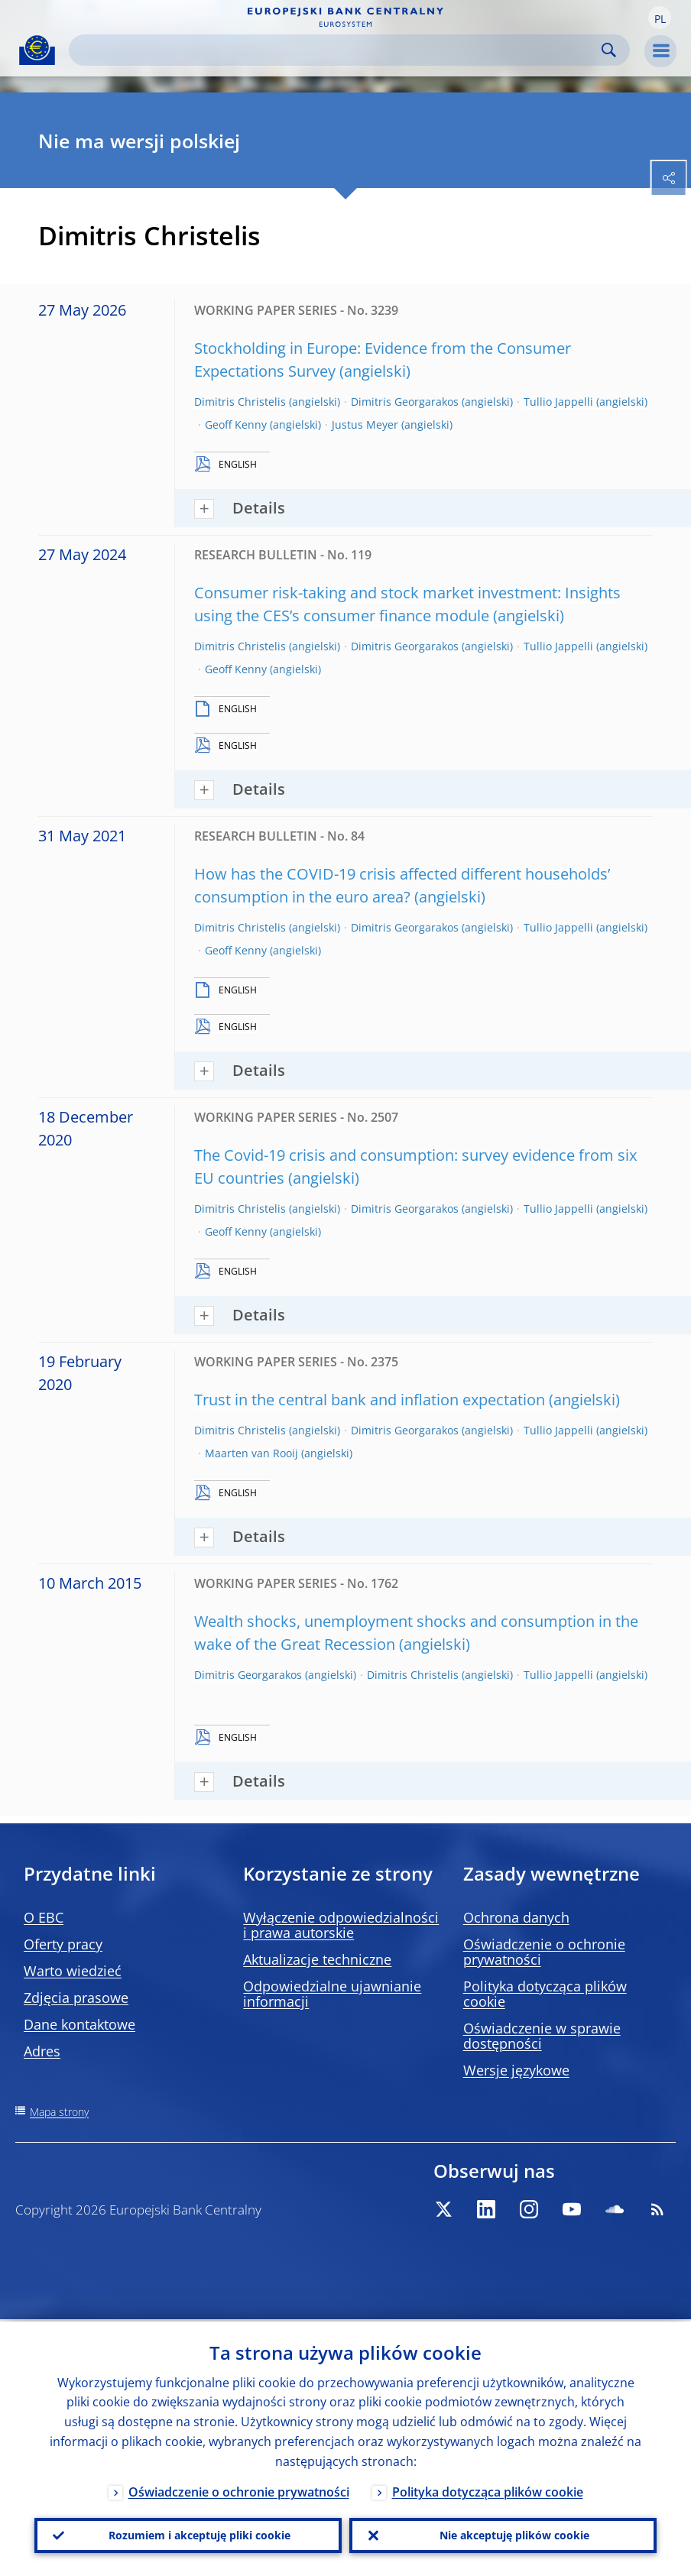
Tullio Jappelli (558, 401)
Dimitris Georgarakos (405, 401)
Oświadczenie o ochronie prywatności (544, 1951)
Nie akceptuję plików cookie (514, 2534)
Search (608, 50)
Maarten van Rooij (251, 1453)
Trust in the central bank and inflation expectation (369, 1399)
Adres (42, 2051)
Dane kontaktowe (79, 2024)
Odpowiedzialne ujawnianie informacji (332, 1994)
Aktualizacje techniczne (317, 1959)
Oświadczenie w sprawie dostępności (542, 2036)
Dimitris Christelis (240, 401)
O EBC (43, 1917)
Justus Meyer (365, 424)
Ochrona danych (516, 1917)
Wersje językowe (516, 2070)
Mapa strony (59, 2112)
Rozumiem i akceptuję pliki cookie (199, 2534)
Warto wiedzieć (73, 1971)
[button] (659, 17)
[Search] (337, 50)
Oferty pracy (63, 1944)
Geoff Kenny (236, 424)
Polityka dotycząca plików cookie (545, 1994)
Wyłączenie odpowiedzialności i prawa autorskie (341, 1925)
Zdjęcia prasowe (76, 1997)
